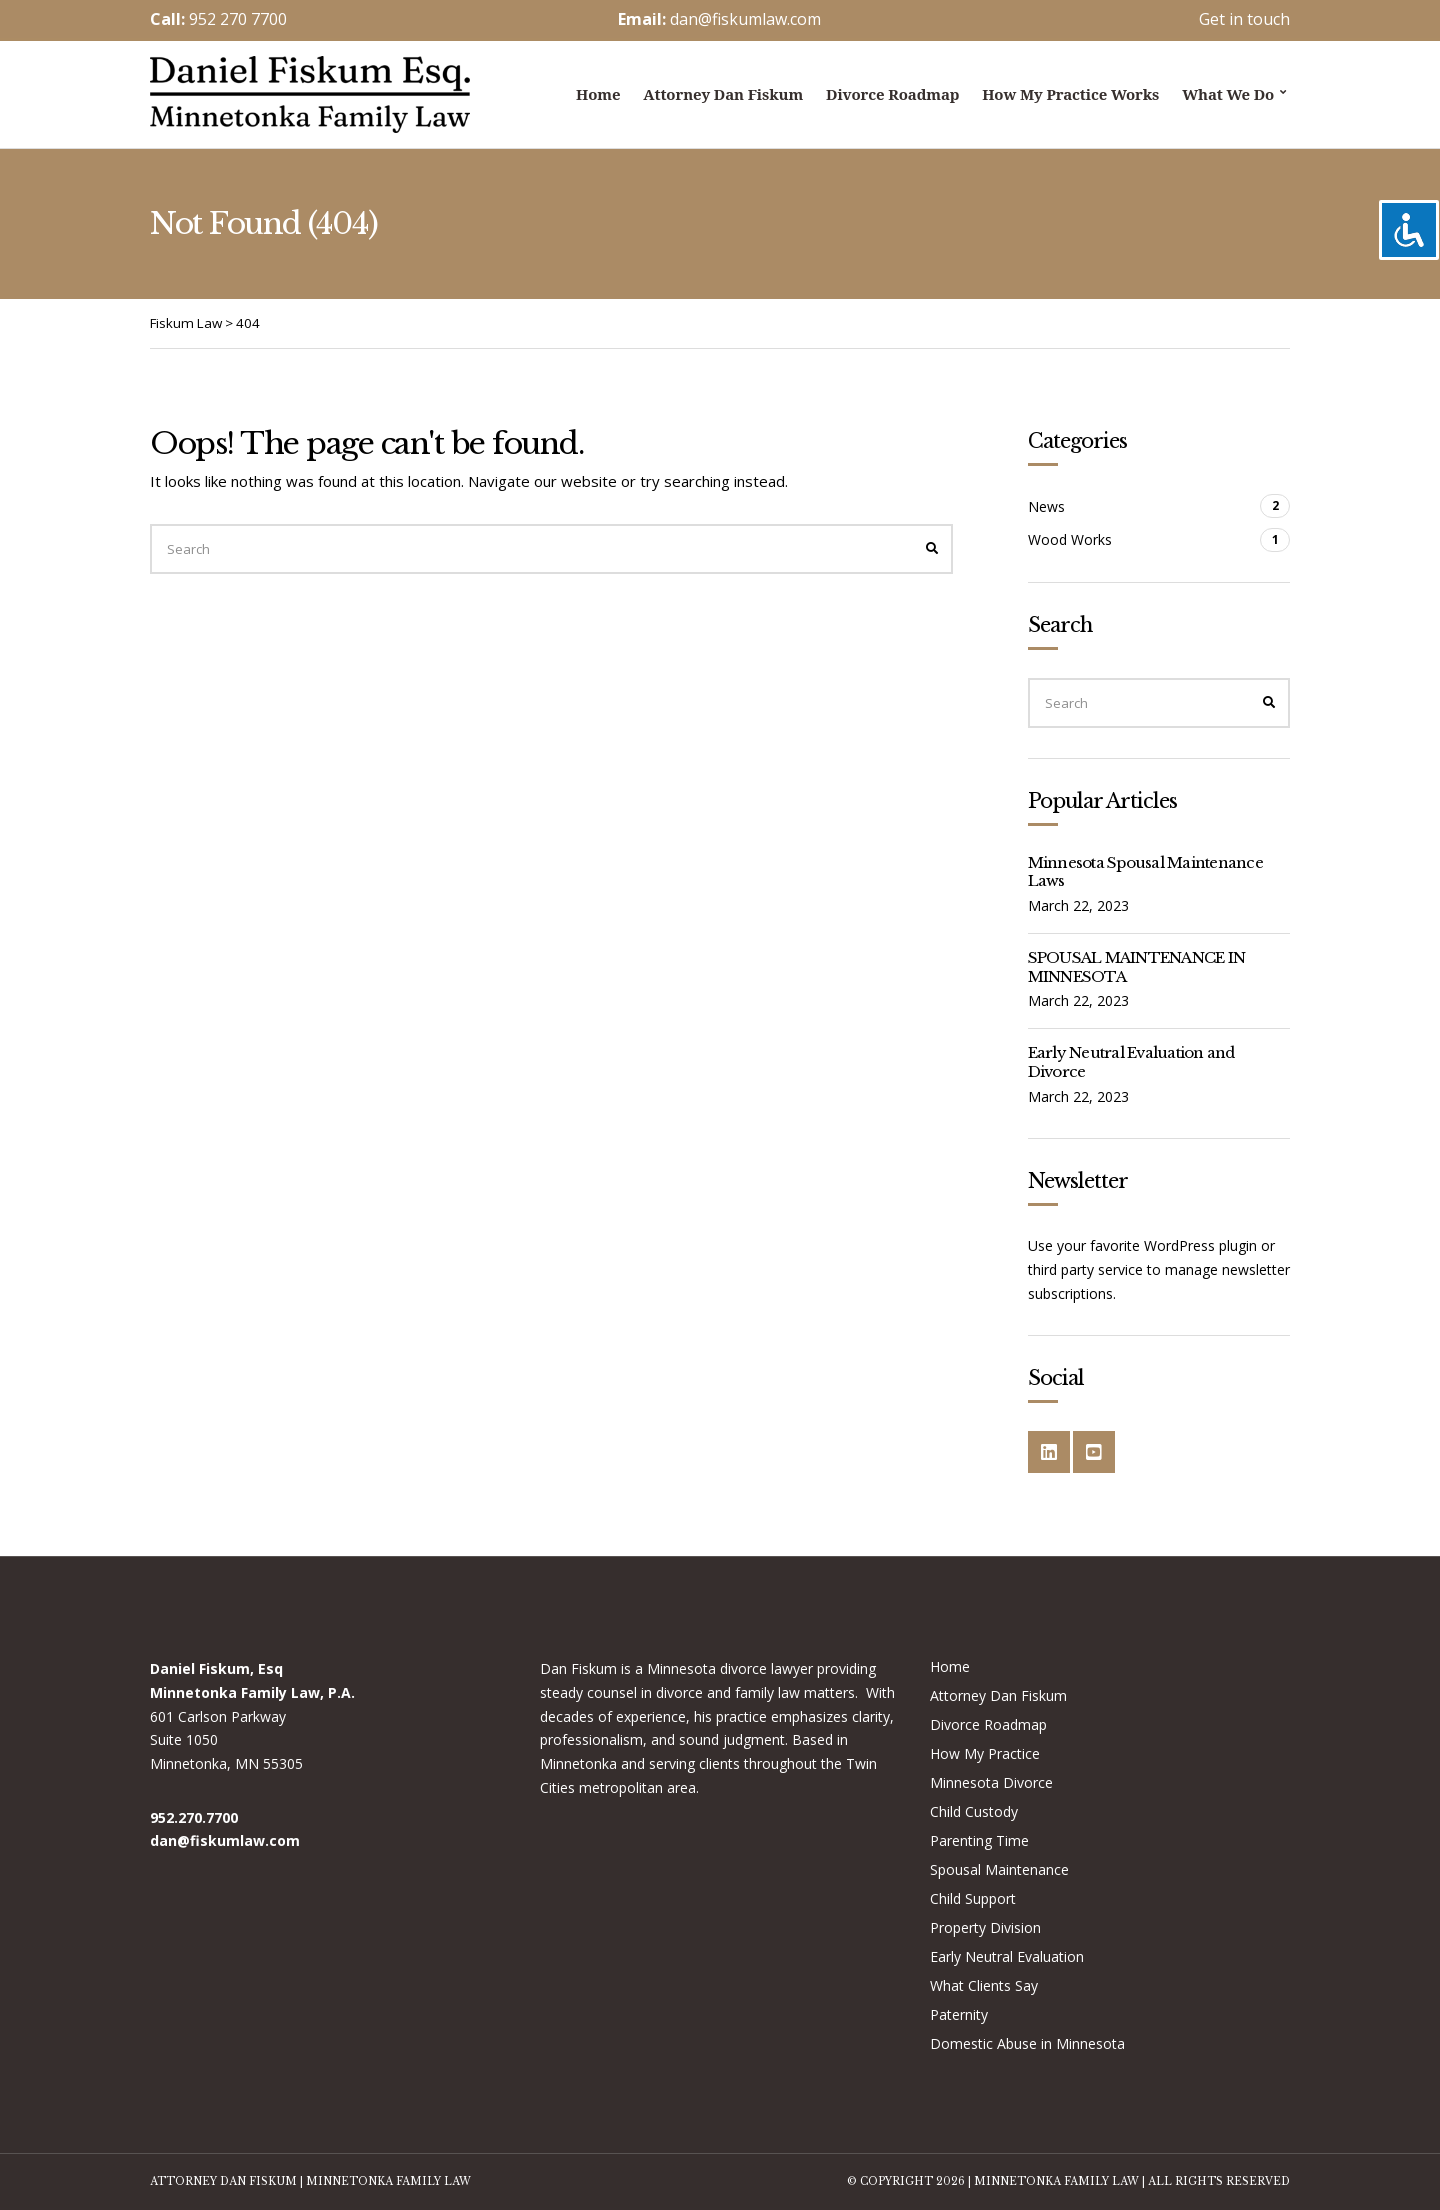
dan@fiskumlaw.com (745, 19)
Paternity (959, 2014)
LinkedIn (1049, 1452)
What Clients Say (984, 1985)
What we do (1228, 94)
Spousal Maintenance (999, 1869)
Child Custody (974, 1811)
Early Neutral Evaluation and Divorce (1131, 1062)
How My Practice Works (1070, 94)
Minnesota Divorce (991, 1782)
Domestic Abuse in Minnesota (1027, 2043)
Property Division (985, 1927)
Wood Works (1070, 539)
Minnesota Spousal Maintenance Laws (1145, 872)
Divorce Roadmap (892, 94)
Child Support (973, 1898)
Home (598, 94)
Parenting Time (979, 1840)
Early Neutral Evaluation (1007, 1956)
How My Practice (985, 1753)
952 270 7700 (238, 19)
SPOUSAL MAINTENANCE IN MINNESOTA (1137, 967)
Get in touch (1244, 19)
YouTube (1094, 1452)
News (1046, 506)
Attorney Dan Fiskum (723, 94)
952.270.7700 (194, 1817)
